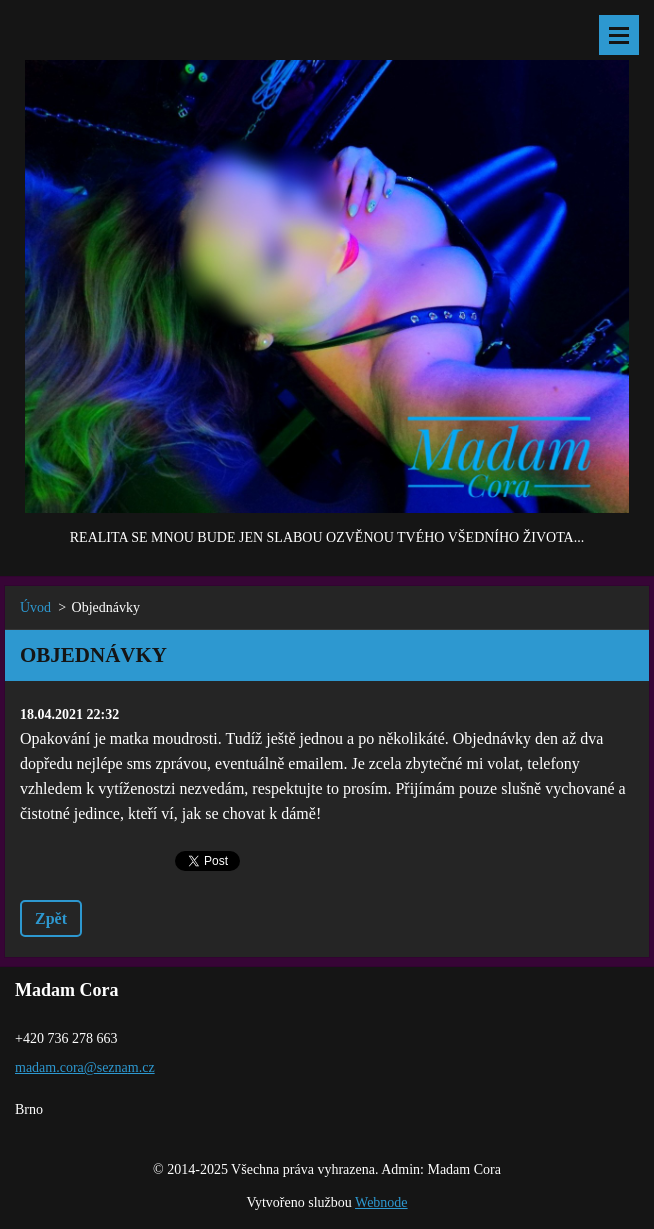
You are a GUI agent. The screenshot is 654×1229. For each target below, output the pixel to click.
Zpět (51, 918)
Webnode (381, 1202)
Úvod (35, 607)
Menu (619, 35)
